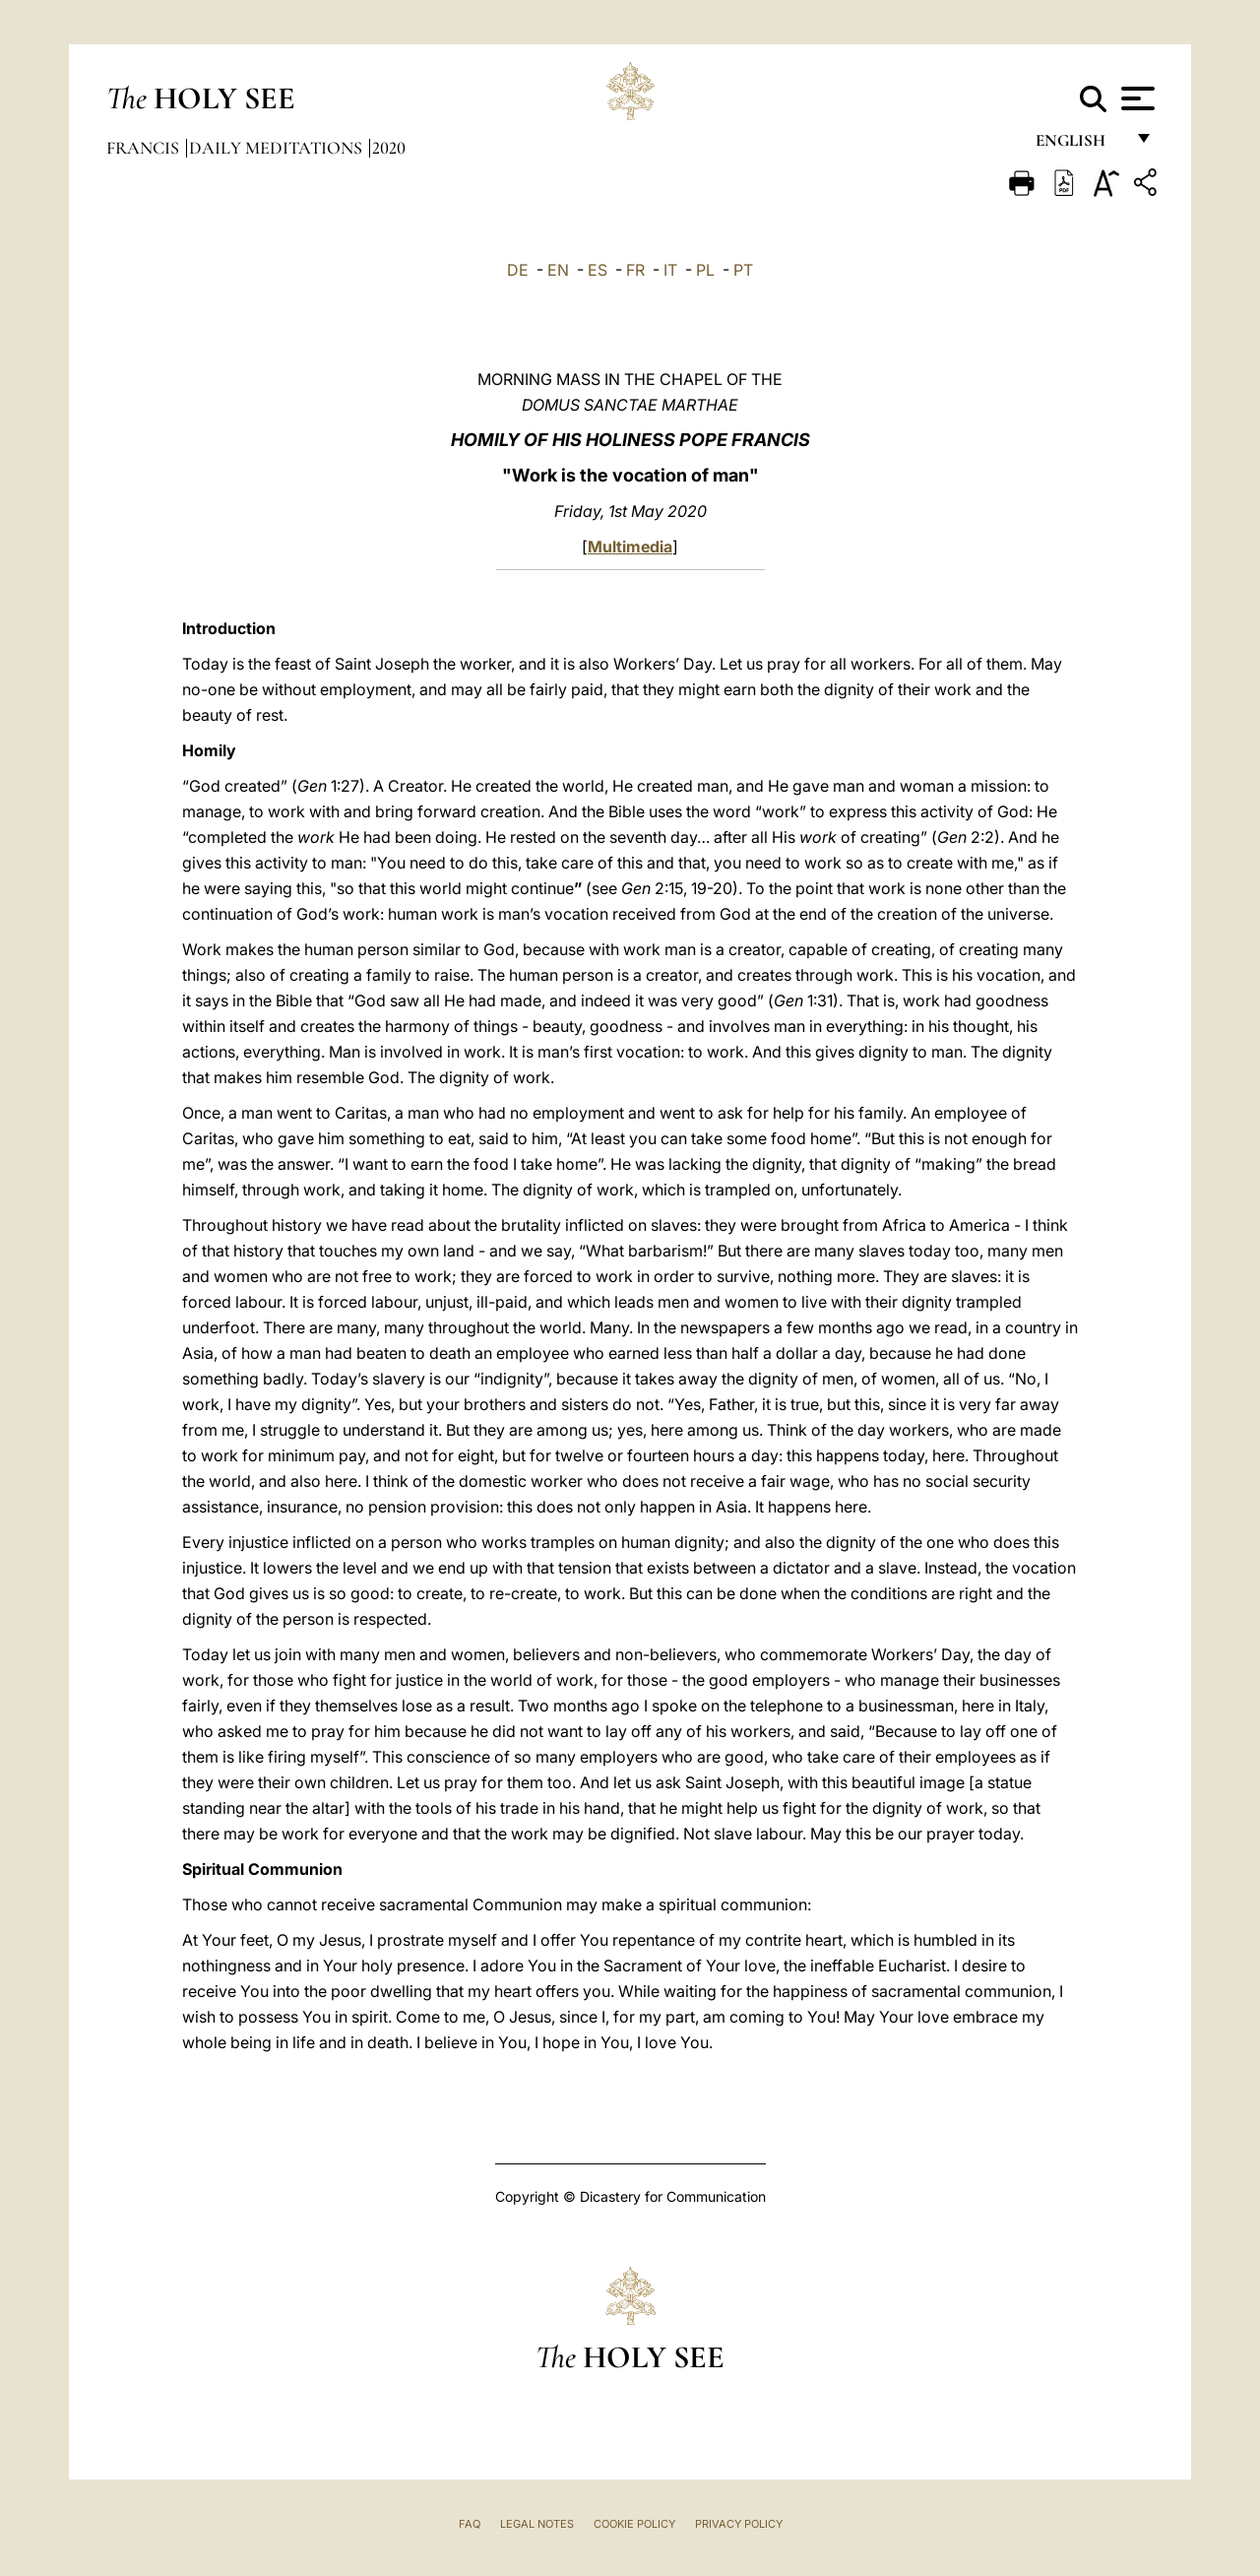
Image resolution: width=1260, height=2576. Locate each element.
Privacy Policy (739, 2524)
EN (558, 270)
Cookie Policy (634, 2524)
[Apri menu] (1135, 98)
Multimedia (630, 546)
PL (705, 270)
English (1079, 145)
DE (518, 270)
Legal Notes (537, 2524)
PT (743, 270)
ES (597, 270)
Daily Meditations (277, 148)
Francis (144, 148)
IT (670, 270)
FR (635, 270)
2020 (389, 148)
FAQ (469, 2524)
